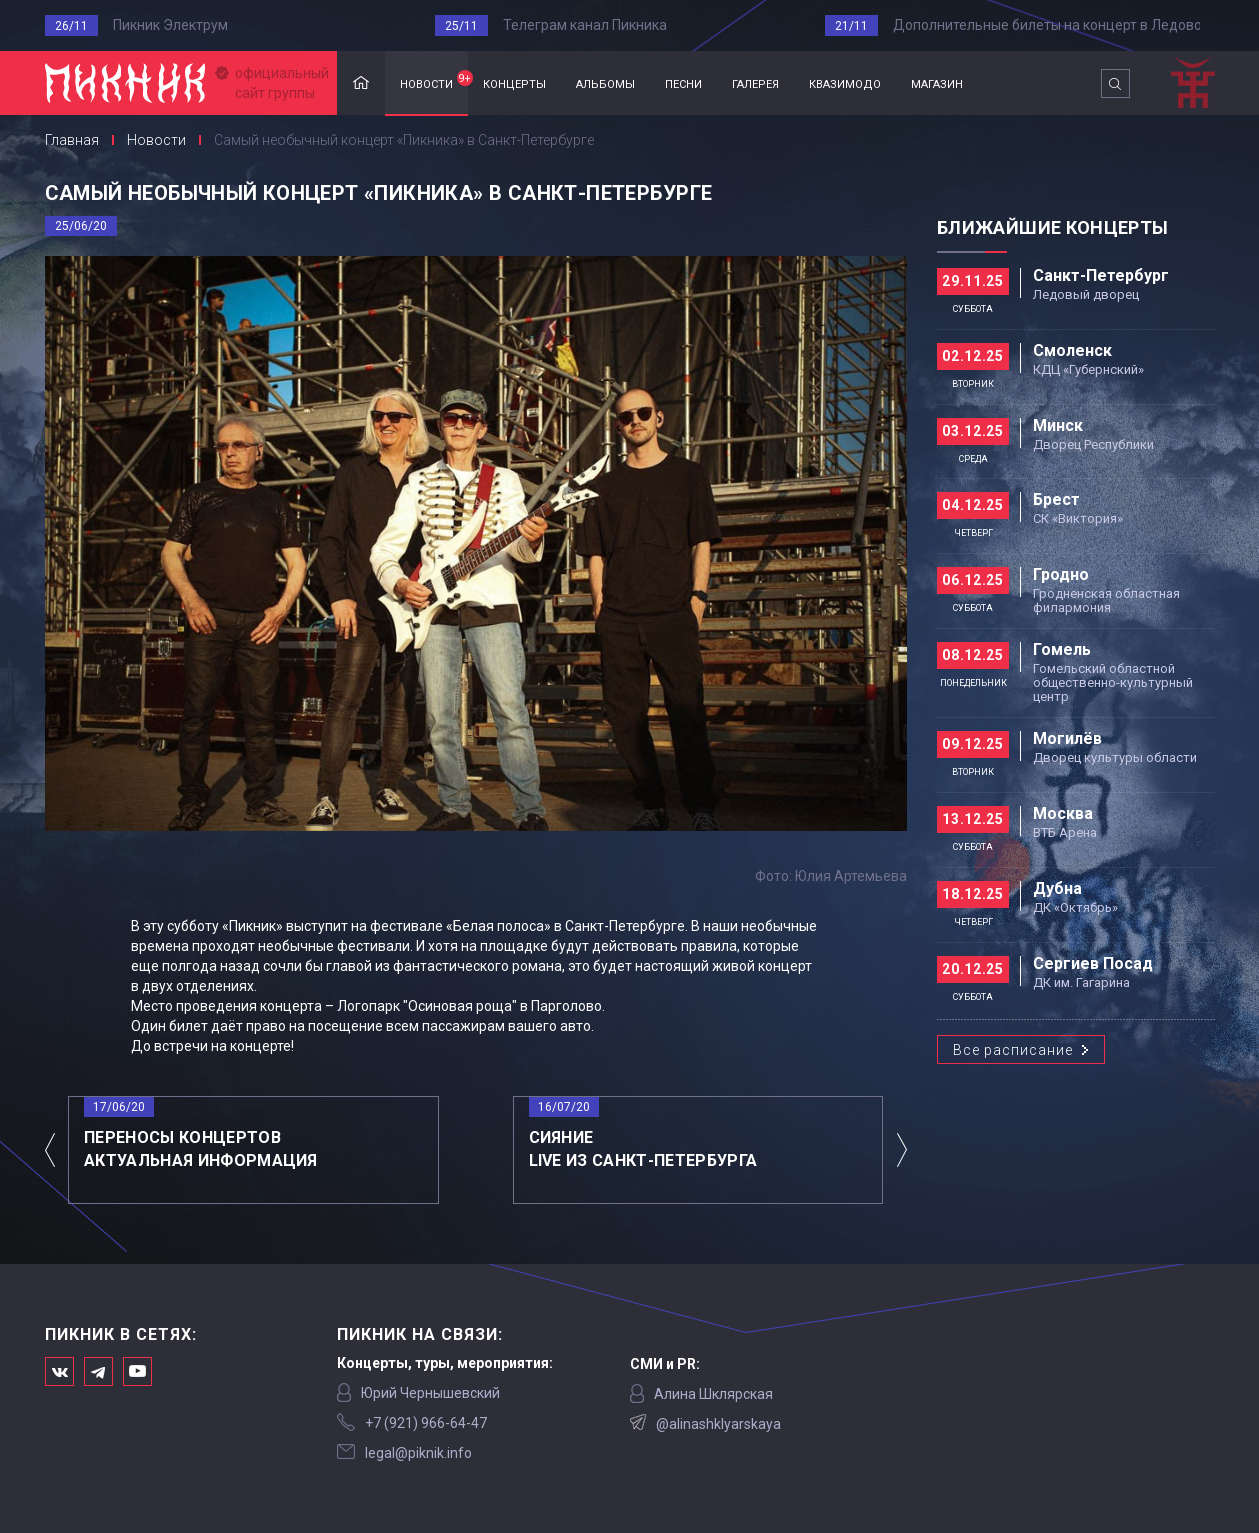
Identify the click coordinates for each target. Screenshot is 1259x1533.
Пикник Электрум (170, 25)
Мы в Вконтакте (59, 1371)
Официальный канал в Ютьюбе (137, 1371)
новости (434, 81)
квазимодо (845, 82)
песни (683, 82)
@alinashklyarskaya (718, 1424)
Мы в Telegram (98, 1371)
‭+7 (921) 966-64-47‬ (426, 1423)
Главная (361, 83)
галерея (755, 82)
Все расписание (1013, 1050)
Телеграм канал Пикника (585, 25)
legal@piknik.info (418, 1453)
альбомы (605, 82)
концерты (514, 82)
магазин (937, 82)
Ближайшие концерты (1052, 227)
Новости (156, 140)
